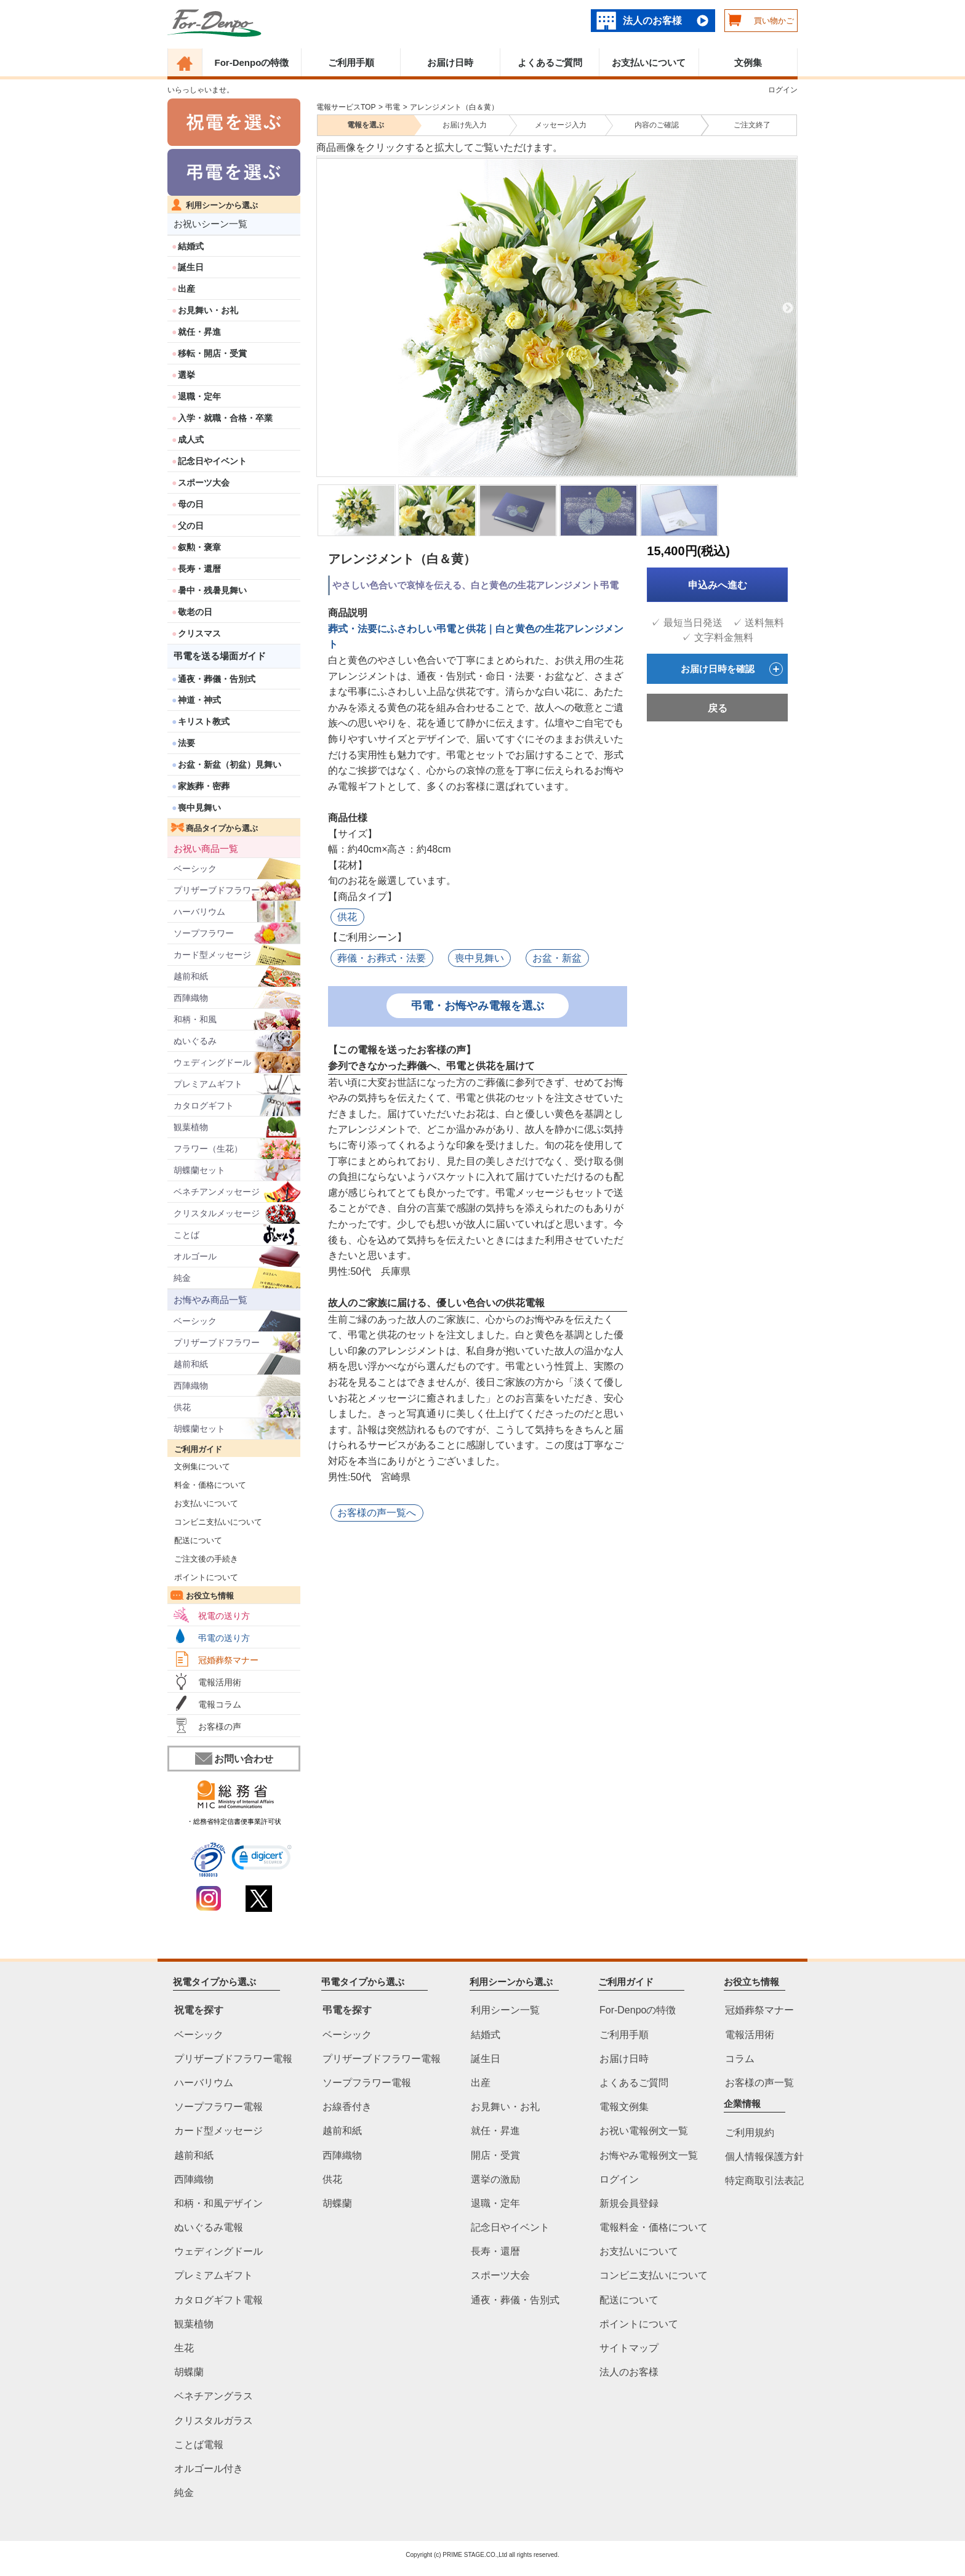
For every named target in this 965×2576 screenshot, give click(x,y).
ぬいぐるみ (195, 1041)
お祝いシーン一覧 (210, 224)
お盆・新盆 (556, 957)
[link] (261, 1859)
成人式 (191, 439)
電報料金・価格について (653, 2227)
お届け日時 (450, 62)
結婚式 (191, 246)
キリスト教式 (204, 721)
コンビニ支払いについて (214, 1522)
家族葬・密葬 (204, 786)
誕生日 (191, 267)
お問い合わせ (234, 1758)
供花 (182, 1407)
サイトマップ (629, 2348)
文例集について (198, 1466)
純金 (182, 1278)
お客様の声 (219, 1726)
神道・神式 (199, 700)
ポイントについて (202, 1577)
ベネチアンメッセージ (217, 1192)
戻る (717, 708)
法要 (186, 743)
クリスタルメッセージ (217, 1213)
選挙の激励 (495, 2179)
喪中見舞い (199, 808)
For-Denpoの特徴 (251, 62)
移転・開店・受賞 (212, 353)
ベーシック (195, 868)
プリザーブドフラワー (217, 890)
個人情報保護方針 (764, 2156)
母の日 (191, 504)
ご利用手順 (351, 62)
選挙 (186, 375)
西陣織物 (191, 998)
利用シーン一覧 (505, 2010)
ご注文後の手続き (202, 1558)
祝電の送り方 (224, 1616)
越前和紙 (191, 976)
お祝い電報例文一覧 (643, 2130)
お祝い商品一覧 (206, 848)
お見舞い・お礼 (208, 310)
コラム (740, 2058)
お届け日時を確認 (732, 669)
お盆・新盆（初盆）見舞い (229, 764)
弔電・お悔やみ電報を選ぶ (477, 1004)
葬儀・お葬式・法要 (381, 957)
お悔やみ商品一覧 (210, 1299)
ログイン (783, 90)
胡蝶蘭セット (199, 1170)
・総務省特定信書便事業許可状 (233, 1821)
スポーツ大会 (204, 483)
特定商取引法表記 (764, 2180)
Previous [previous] (324, 308)
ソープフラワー (204, 933)
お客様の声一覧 (759, 2082)
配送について (194, 1540)
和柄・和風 (195, 1019)
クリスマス (199, 633)
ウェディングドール (212, 1062)
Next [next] (788, 308)
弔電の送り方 (224, 1638)
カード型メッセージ (212, 955)
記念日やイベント (212, 461)
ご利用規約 (749, 2132)
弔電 (392, 107)
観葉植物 (191, 1127)
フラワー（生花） (208, 1149)
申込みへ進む (717, 585)
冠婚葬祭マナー (228, 1660)
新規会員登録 (629, 2203)
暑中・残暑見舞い (212, 590)
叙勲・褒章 (199, 547)
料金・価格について (206, 1485)
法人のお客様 (652, 20)
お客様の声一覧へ (376, 1511)
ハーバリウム (199, 912)
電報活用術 (219, 1682)
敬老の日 (195, 612)
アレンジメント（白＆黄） (454, 107)
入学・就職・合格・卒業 (225, 418)
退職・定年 (199, 396)
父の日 (191, 526)
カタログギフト (204, 1105)
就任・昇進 (199, 332)
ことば (186, 1235)
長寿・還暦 (199, 569)
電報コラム (219, 1704)
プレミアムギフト (208, 1084)
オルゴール (195, 1256)
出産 (186, 289)
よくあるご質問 (550, 62)
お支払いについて (649, 62)
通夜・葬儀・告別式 (216, 679)
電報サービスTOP (345, 107)
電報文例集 (624, 2106)
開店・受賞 (495, 2154)
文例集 (748, 62)
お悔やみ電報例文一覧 (648, 2154)
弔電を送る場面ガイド (220, 656)
